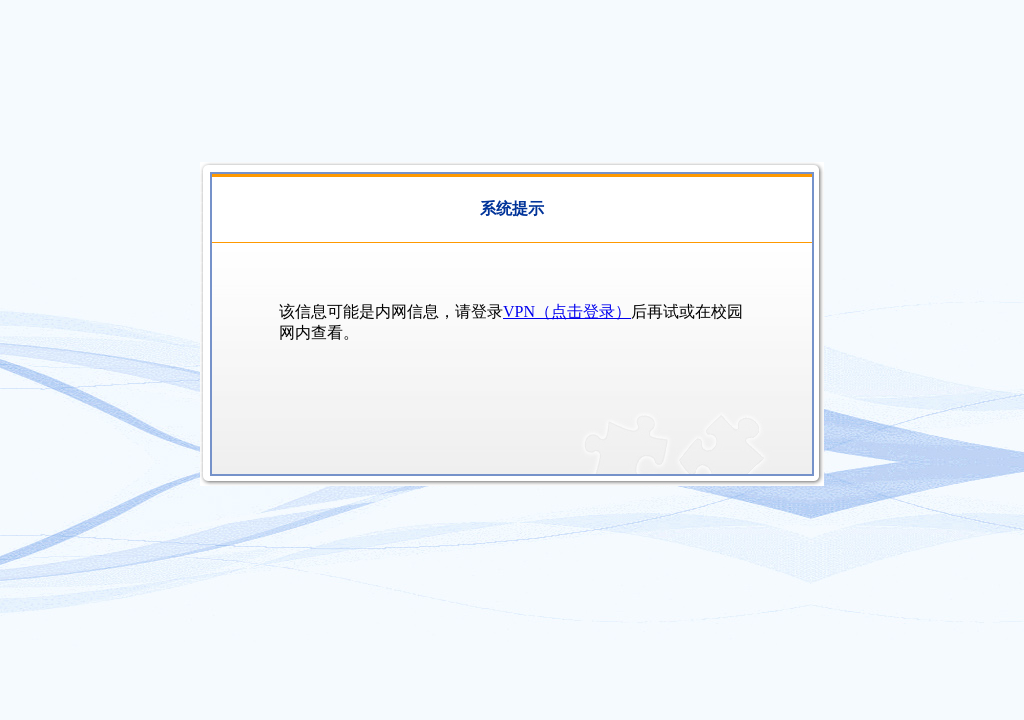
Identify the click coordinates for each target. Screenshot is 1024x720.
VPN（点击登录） (567, 311)
